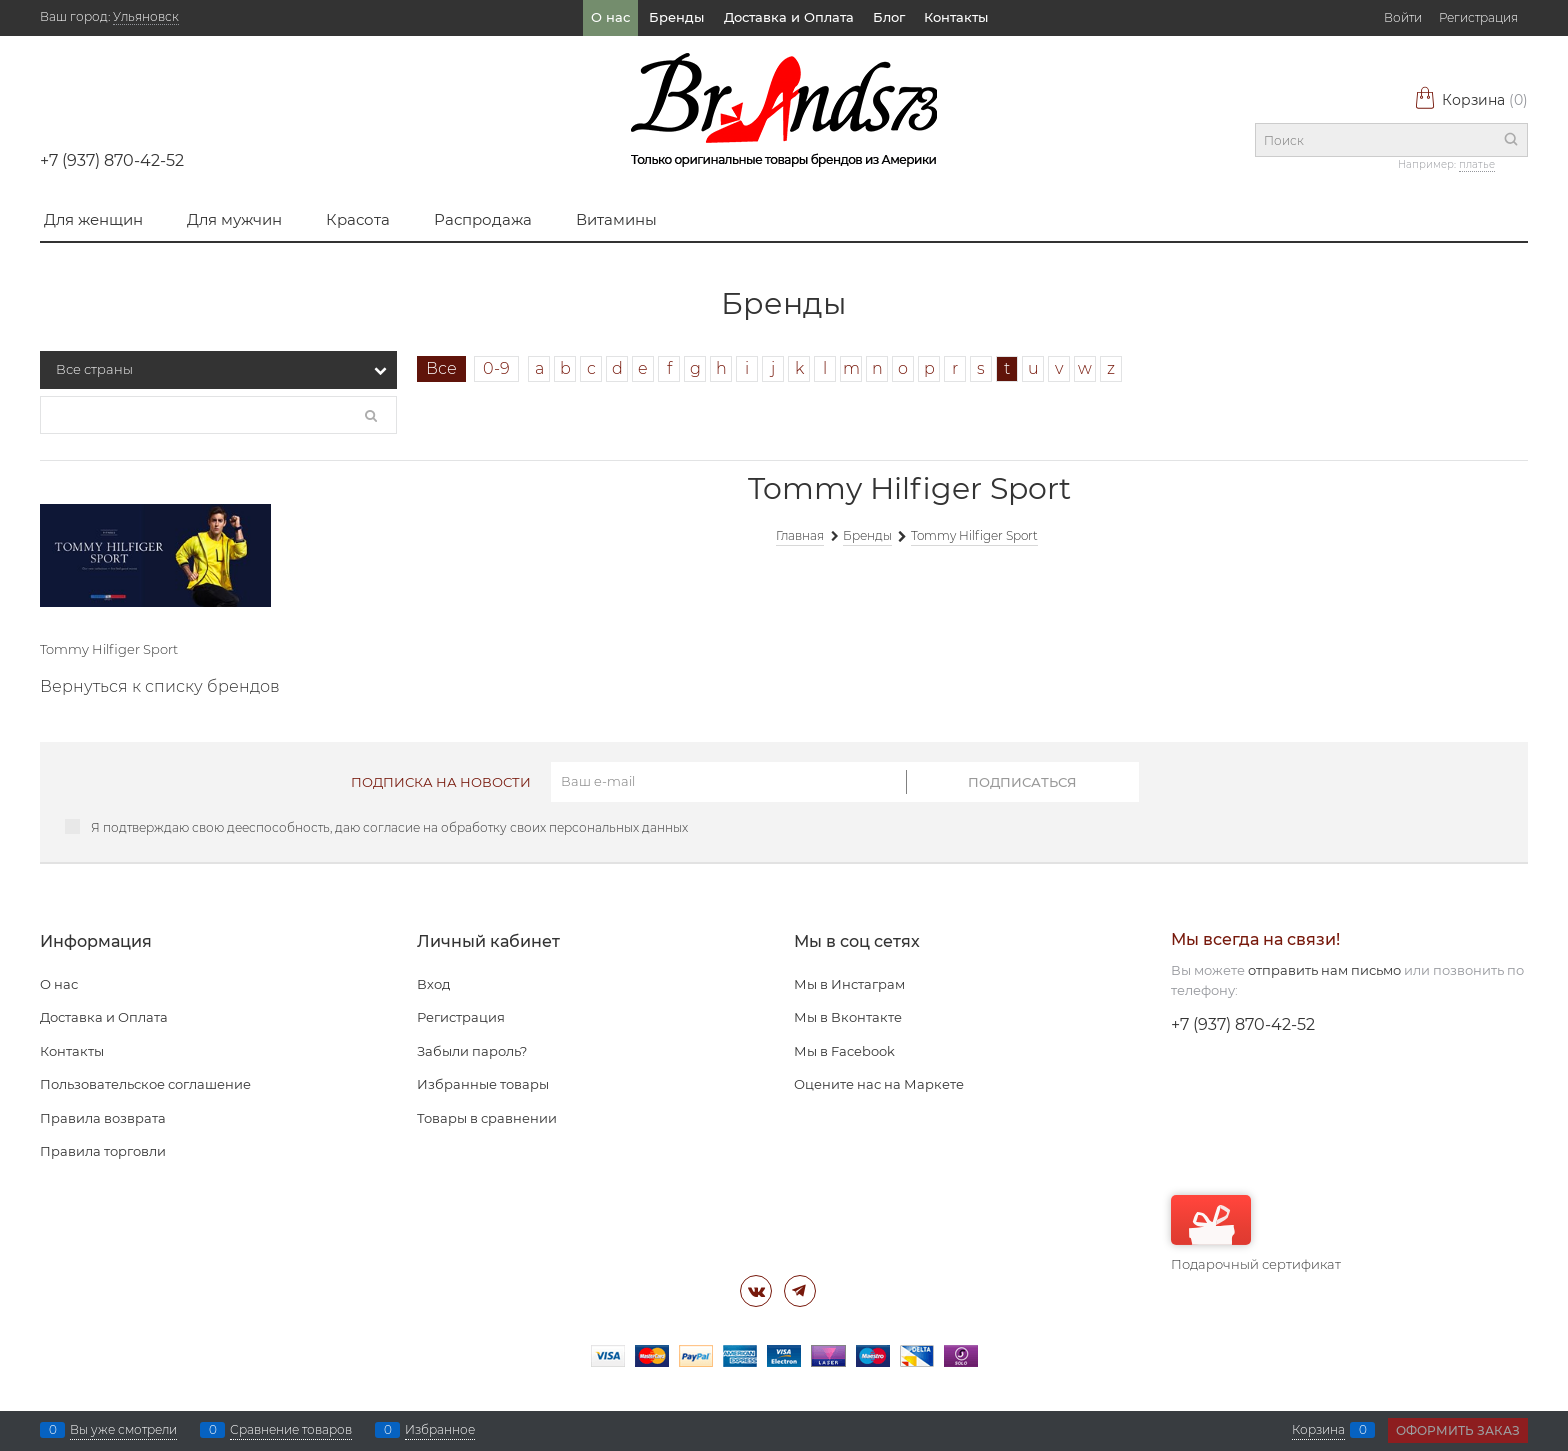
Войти (1403, 17)
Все (441, 368)
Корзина (1471, 100)
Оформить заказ (1458, 1430)
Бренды (676, 17)
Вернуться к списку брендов (160, 686)
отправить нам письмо (1324, 970)
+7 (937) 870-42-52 (112, 160)
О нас (610, 17)
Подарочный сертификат (1256, 1233)
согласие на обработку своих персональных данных (525, 827)
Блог (889, 17)
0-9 (496, 368)
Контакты (956, 17)
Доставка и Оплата (789, 17)
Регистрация (1478, 17)
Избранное (440, 1430)
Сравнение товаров (291, 1430)
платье (1477, 164)
